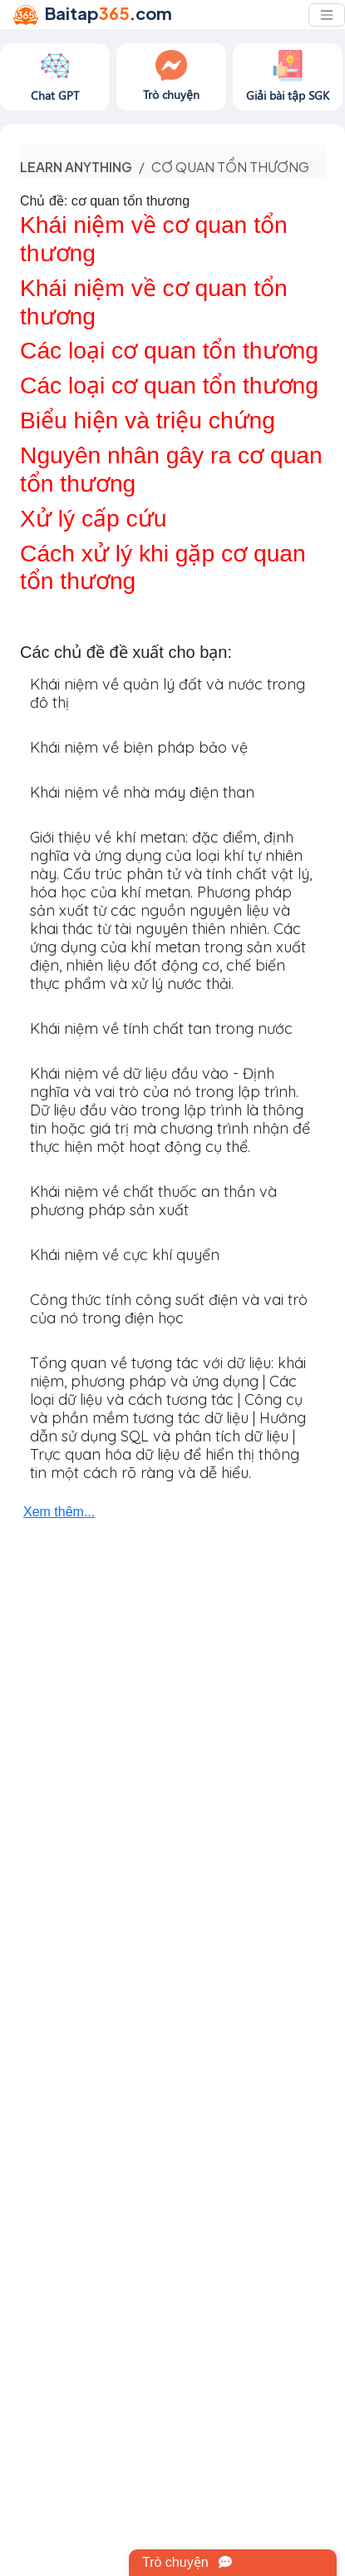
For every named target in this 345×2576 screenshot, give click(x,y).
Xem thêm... (59, 1512)
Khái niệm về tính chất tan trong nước (161, 1028)
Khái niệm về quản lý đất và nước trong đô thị (167, 693)
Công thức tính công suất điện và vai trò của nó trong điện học (169, 1309)
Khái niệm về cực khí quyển (124, 1254)
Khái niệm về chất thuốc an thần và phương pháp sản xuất (153, 1200)
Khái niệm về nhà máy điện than (142, 792)
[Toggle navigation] (326, 15)
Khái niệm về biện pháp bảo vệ (139, 747)
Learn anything (76, 167)
